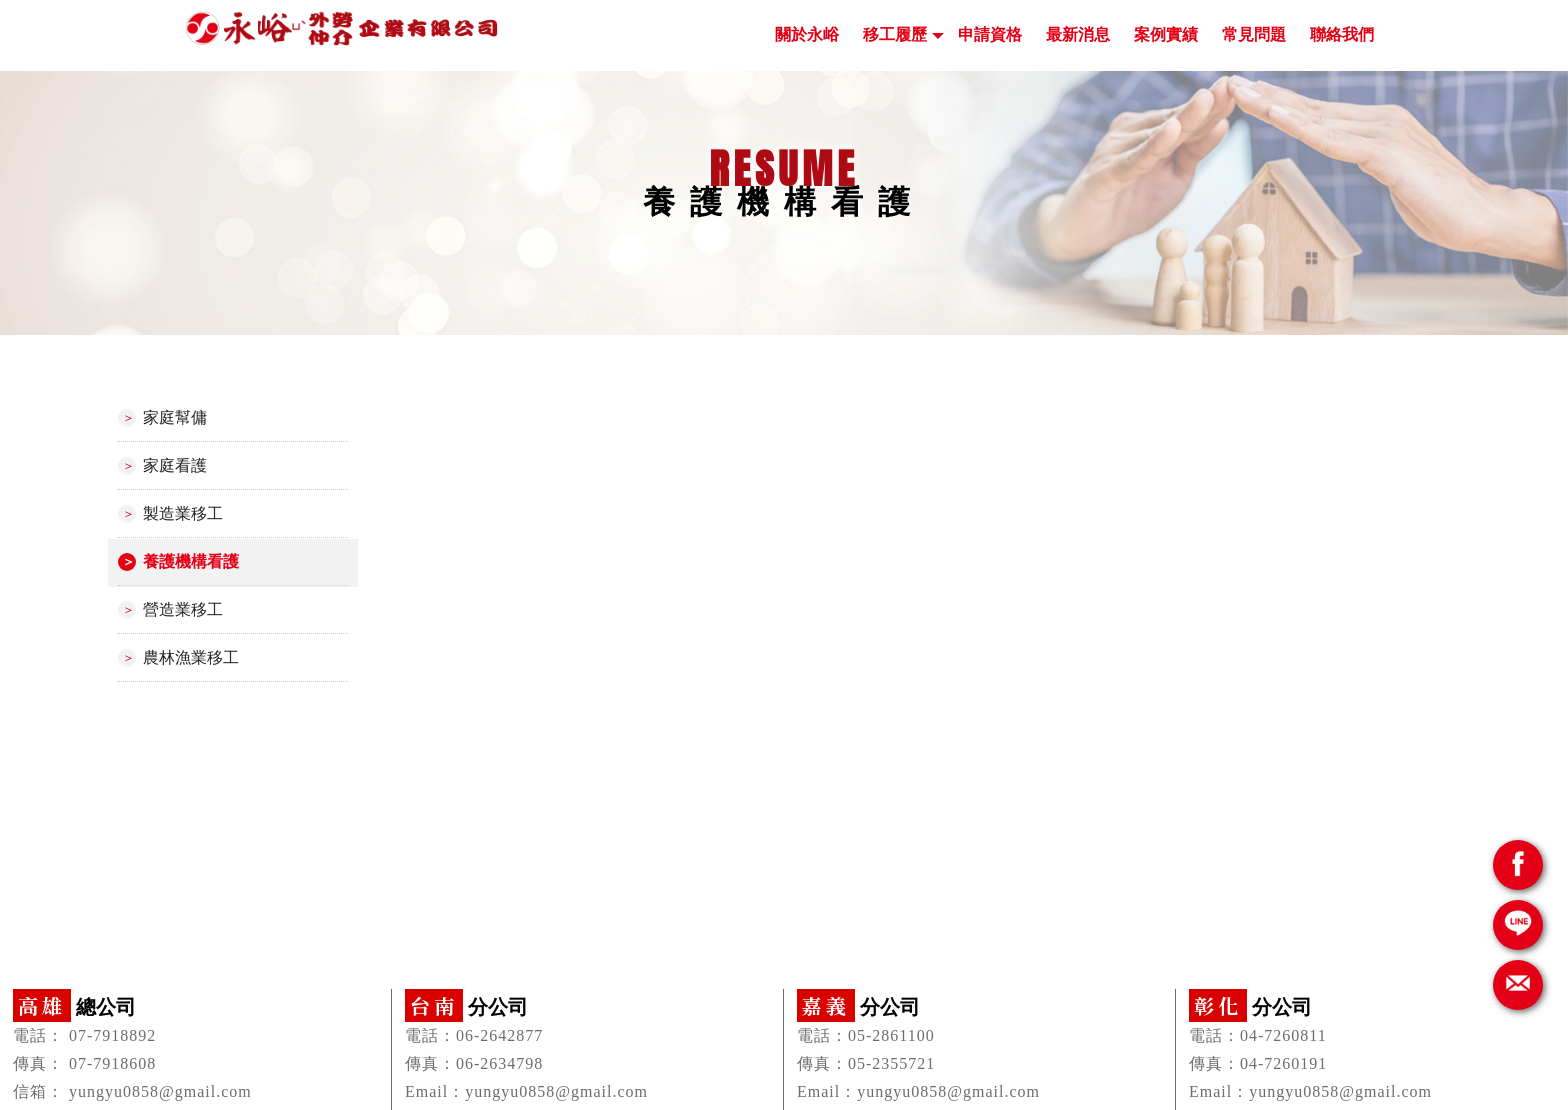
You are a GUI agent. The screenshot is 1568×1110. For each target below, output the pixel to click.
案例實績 (1166, 34)
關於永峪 (807, 34)
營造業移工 (183, 609)
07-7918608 (112, 1063)
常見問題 (1254, 34)
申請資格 (990, 34)
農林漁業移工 (191, 657)
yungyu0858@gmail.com (160, 1091)
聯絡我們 (1342, 34)
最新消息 (1078, 34)
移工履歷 (895, 34)
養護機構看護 (191, 561)
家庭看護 (175, 465)
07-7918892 (112, 1035)
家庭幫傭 (175, 417)
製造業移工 (183, 513)
